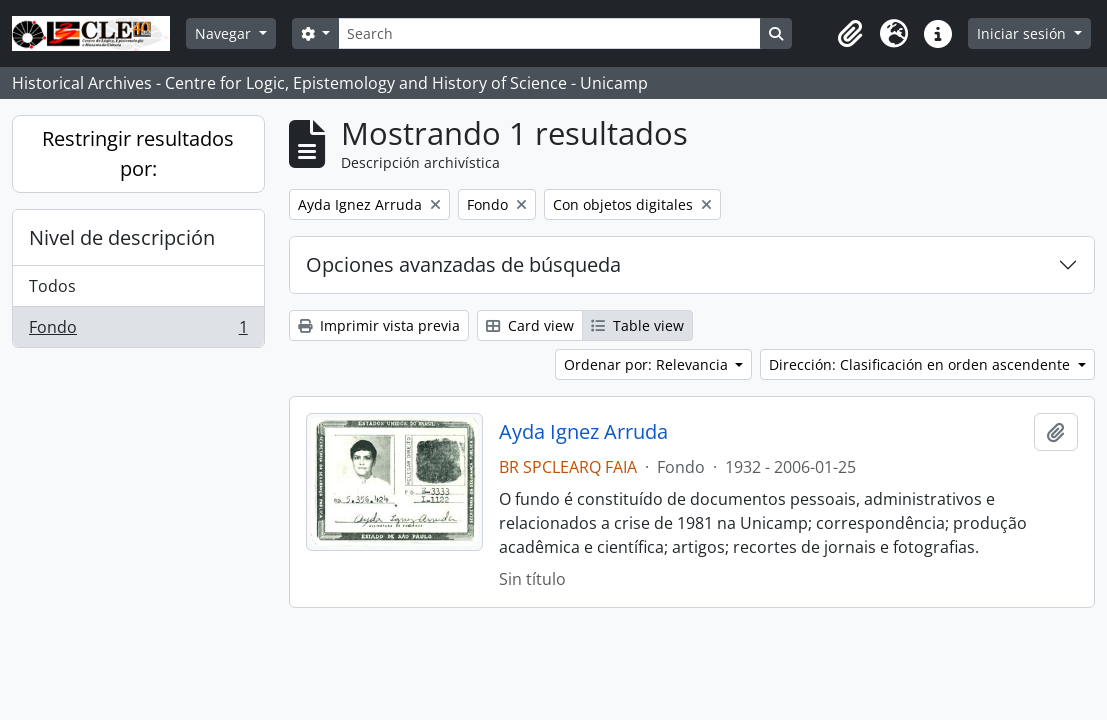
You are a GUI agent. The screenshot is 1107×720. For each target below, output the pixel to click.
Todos (52, 286)
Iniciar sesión (1023, 33)
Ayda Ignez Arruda (583, 432)
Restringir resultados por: (138, 153)
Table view (637, 325)
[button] (850, 34)
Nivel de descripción (122, 237)
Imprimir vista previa (379, 325)
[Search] (549, 33)
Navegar (225, 33)
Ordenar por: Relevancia (648, 364)
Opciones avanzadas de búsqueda (463, 264)
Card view (530, 325)
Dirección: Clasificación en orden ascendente (921, 364)
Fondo (138, 331)
